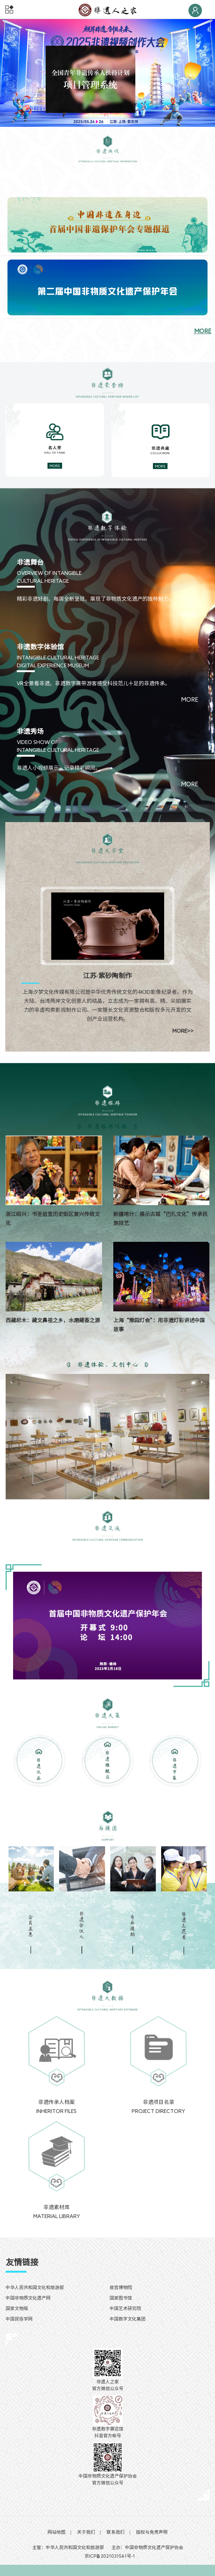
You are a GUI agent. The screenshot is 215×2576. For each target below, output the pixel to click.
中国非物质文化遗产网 (28, 2297)
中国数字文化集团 (127, 2318)
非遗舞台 (30, 562)
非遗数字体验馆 (40, 646)
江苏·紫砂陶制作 (107, 975)
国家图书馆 (121, 2297)
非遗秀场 (30, 731)
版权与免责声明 (152, 2532)
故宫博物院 (121, 2287)
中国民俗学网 (19, 2318)
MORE (202, 331)
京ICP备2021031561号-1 (107, 2556)
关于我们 (86, 2532)
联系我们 (116, 2532)
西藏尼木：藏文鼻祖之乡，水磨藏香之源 (53, 1320)
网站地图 (56, 2532)
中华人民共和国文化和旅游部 (35, 2287)
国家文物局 (17, 2308)
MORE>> (183, 1030)
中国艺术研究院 (125, 2308)
